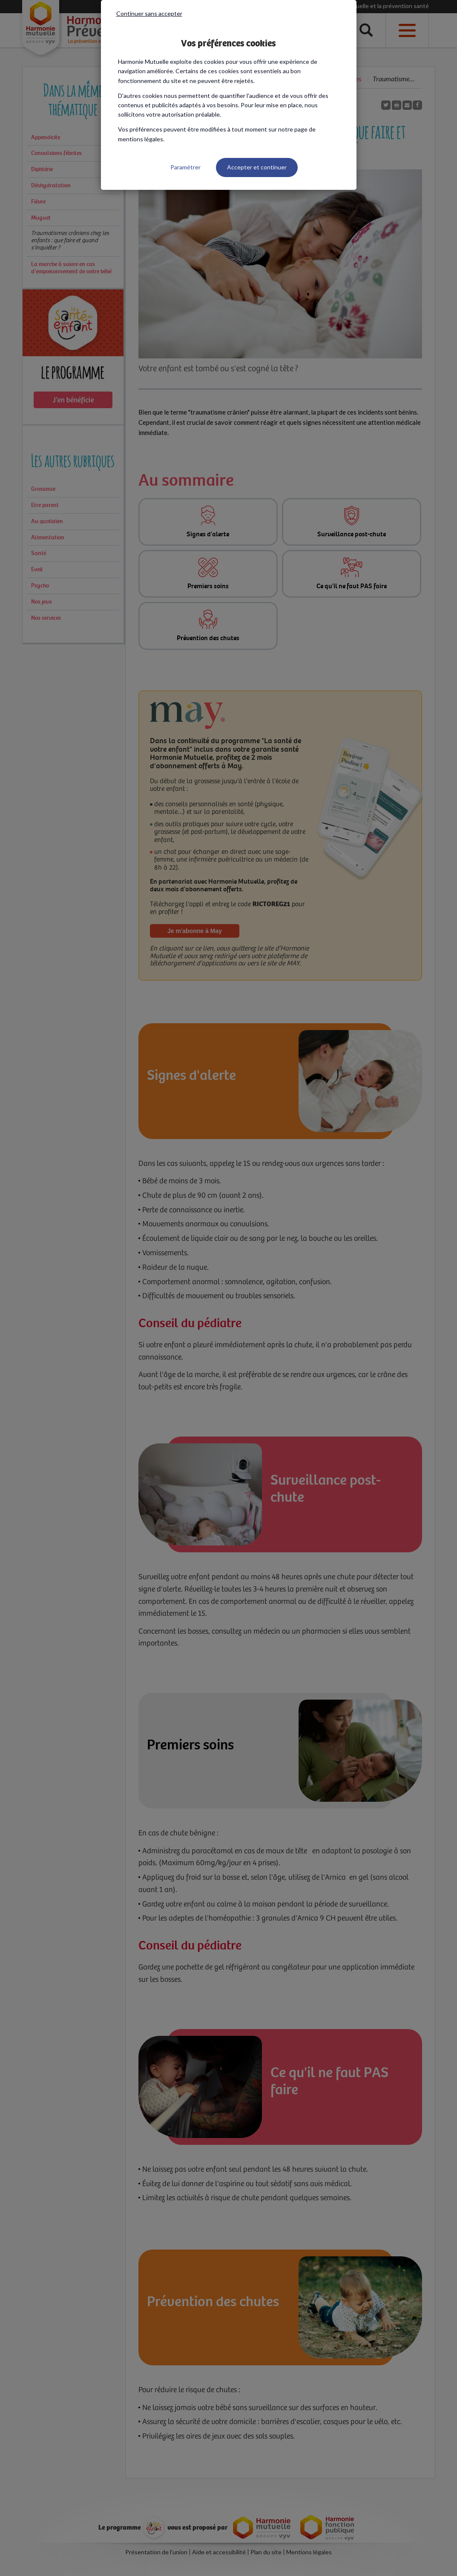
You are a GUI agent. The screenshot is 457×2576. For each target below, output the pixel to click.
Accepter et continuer (257, 167)
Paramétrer (185, 167)
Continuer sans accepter (149, 13)
